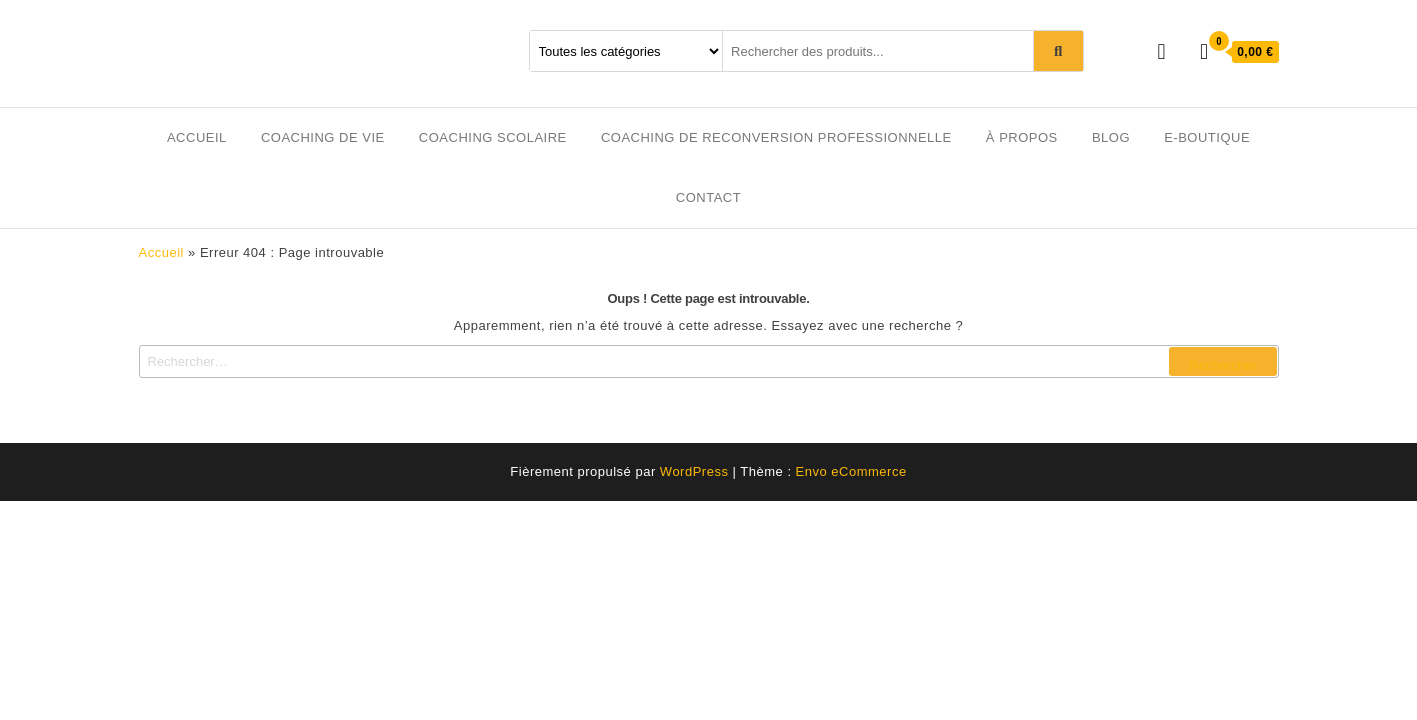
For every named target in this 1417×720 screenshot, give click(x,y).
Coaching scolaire (493, 137)
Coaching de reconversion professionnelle (776, 137)
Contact (708, 197)
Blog (1111, 137)
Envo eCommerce (851, 471)
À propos (1022, 137)
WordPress (694, 471)
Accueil (197, 137)
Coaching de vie (323, 137)
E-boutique (1207, 137)
